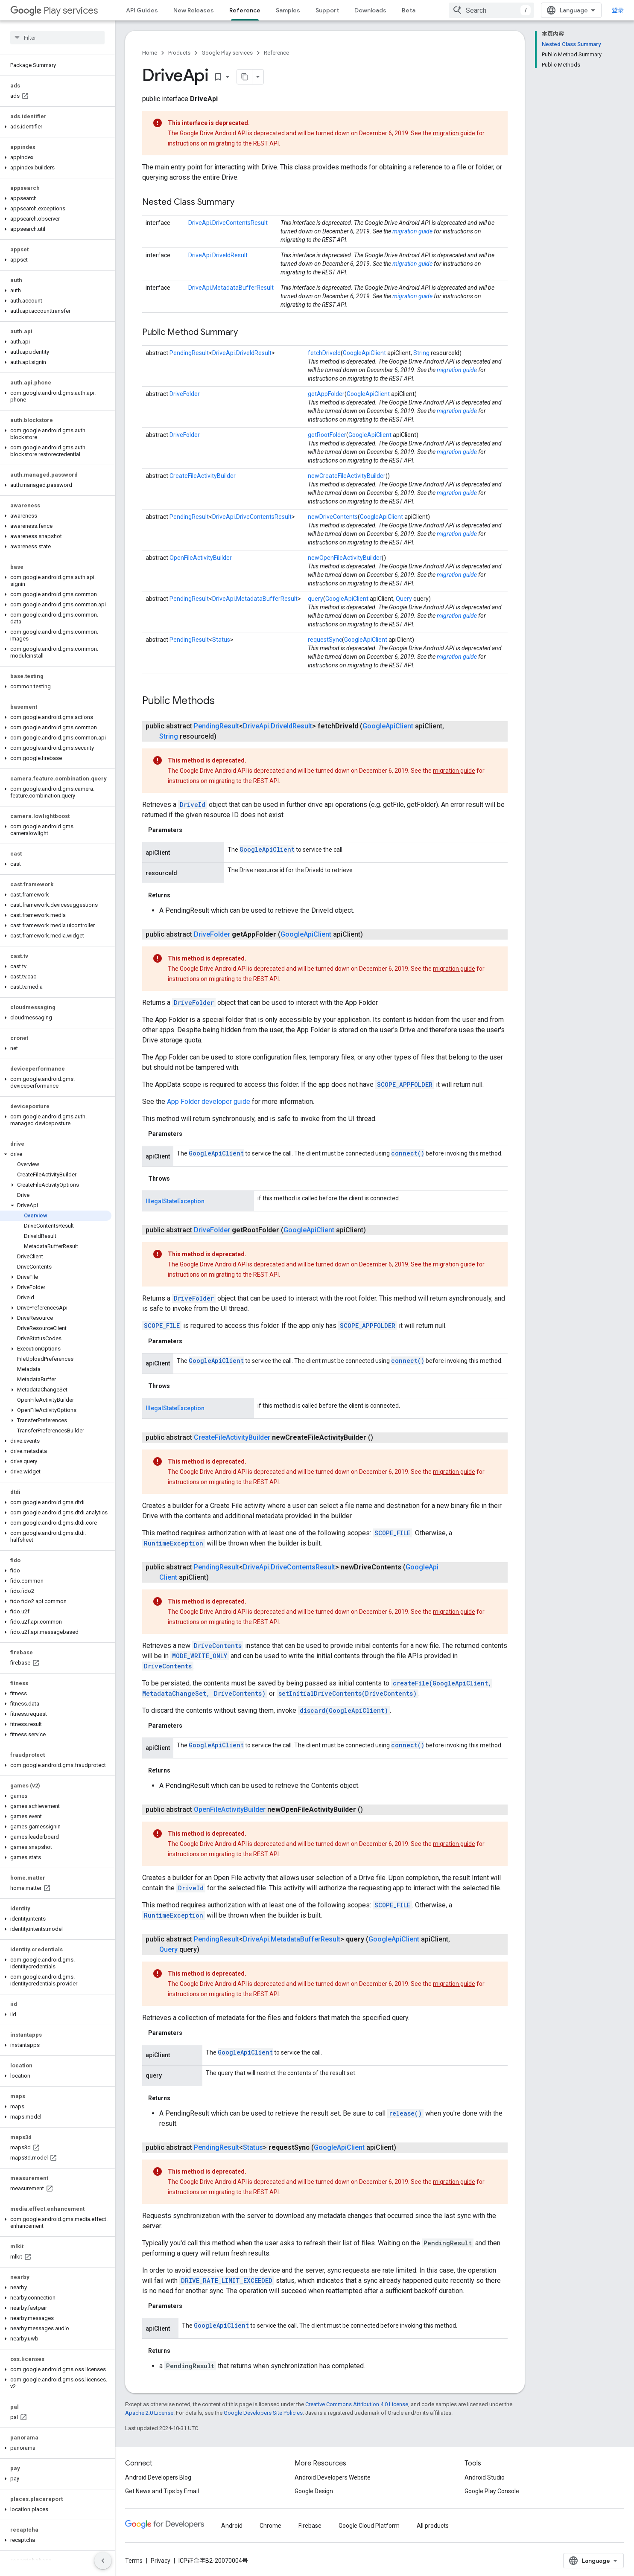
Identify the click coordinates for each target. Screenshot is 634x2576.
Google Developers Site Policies (263, 2413)
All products (433, 2525)
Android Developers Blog (158, 2477)
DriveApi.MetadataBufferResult (231, 287)
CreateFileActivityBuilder (202, 475)
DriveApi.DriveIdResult (218, 255)
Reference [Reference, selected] (244, 10)
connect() (407, 1153)
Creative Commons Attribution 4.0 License (356, 2404)
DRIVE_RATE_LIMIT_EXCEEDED (226, 2280)
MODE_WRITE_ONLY (199, 1656)
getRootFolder (327, 434)
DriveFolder (184, 393)
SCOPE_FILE (162, 1325)
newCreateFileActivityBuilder (347, 475)
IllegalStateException (175, 1201)
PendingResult (189, 352)
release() (405, 2113)
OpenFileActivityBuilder (200, 557)
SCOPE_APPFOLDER (404, 1084)
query (315, 598)
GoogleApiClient (364, 352)
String (421, 352)
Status (221, 639)
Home (149, 52)
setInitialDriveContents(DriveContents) (347, 1693)
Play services (54, 10)
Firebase (309, 2525)
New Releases (193, 10)
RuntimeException (173, 1543)
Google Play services (227, 52)
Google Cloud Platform (369, 2525)
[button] (55, 127)
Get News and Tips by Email (162, 2491)
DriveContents (218, 1646)
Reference (276, 52)
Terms (134, 2560)
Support (327, 10)
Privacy (160, 2560)
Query (404, 598)
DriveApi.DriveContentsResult (228, 222)
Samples (288, 10)
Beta (408, 10)
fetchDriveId (324, 352)
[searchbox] (57, 37)
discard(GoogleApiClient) (344, 1710)
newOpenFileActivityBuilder (345, 557)
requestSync (325, 639)
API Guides (142, 10)
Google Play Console (492, 2491)
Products (179, 52)
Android (231, 2525)
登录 (618, 10)
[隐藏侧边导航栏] (102, 2560)
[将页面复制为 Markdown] (233, 77)
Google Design (314, 2491)
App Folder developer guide (208, 1101)
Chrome (270, 2525)
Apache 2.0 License (149, 2413)
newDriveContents (333, 516)
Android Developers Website (333, 2477)
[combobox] (491, 10)
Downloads (370, 10)
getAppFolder (326, 393)
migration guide (454, 133)
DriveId (192, 804)
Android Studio (485, 2477)
